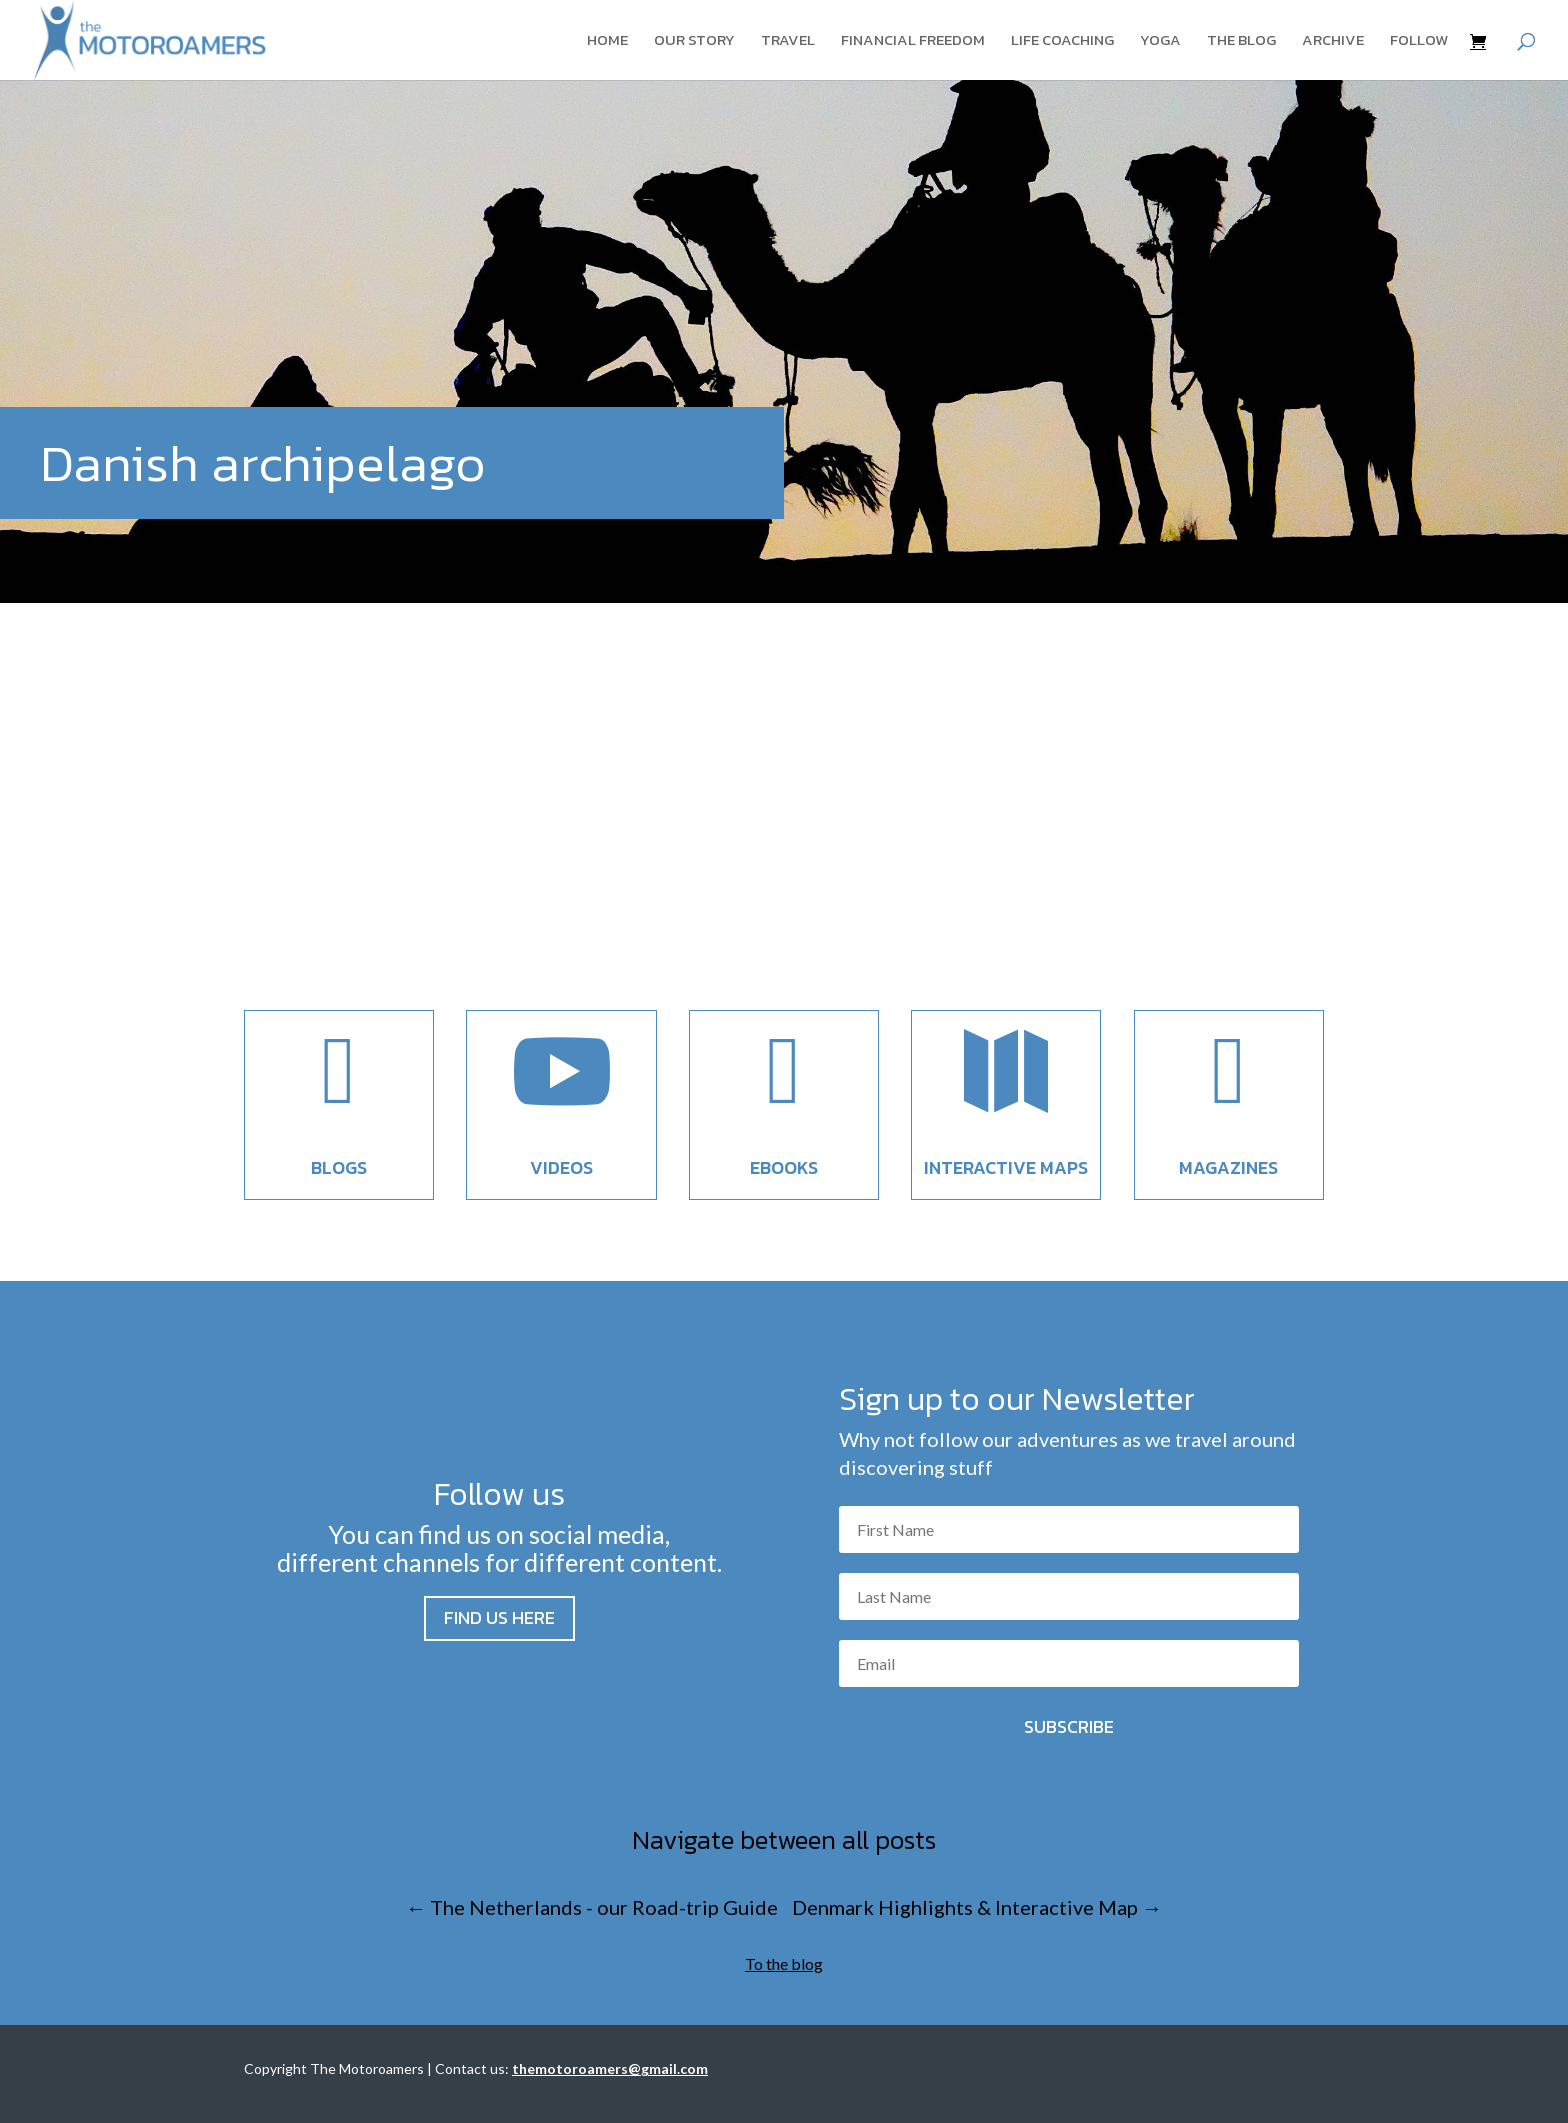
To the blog (784, 1963)
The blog (1241, 42)
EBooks (784, 1167)
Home (607, 42)
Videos (561, 1167)
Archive (1333, 42)
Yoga (1160, 42)
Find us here (499, 1617)
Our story (694, 42)
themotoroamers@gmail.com (610, 2068)
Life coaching (1062, 42)
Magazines (1228, 1167)
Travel (788, 42)
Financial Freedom (913, 42)
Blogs (339, 1167)
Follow (1419, 42)
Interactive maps (1006, 1167)
